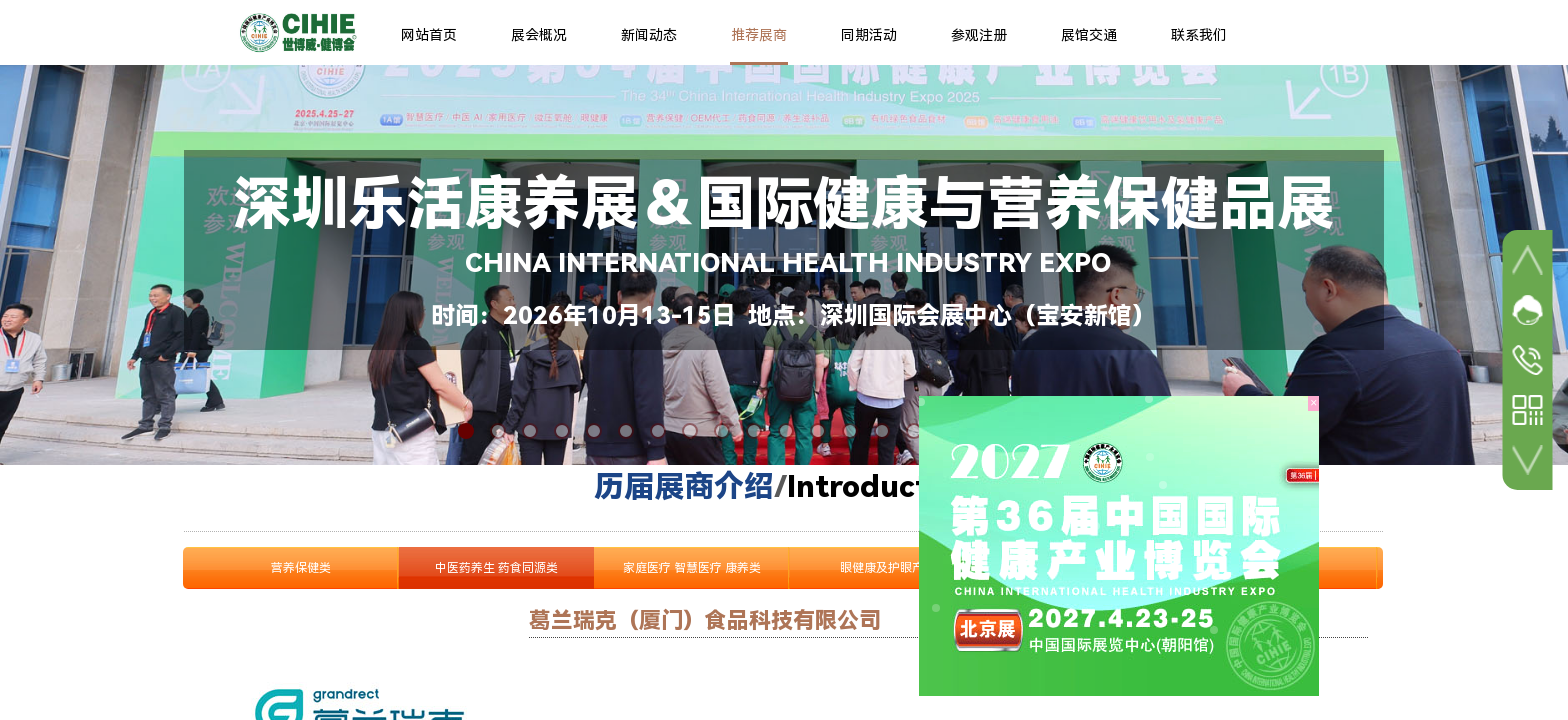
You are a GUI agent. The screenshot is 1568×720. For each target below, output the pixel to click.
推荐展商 (759, 35)
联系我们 (1199, 35)
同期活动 (869, 35)
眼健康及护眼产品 (888, 568)
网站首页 (429, 35)
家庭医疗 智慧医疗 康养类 (692, 568)
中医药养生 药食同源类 (496, 568)
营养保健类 (301, 568)
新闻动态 (649, 35)
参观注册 (979, 35)
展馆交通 (1089, 35)
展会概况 (539, 35)
